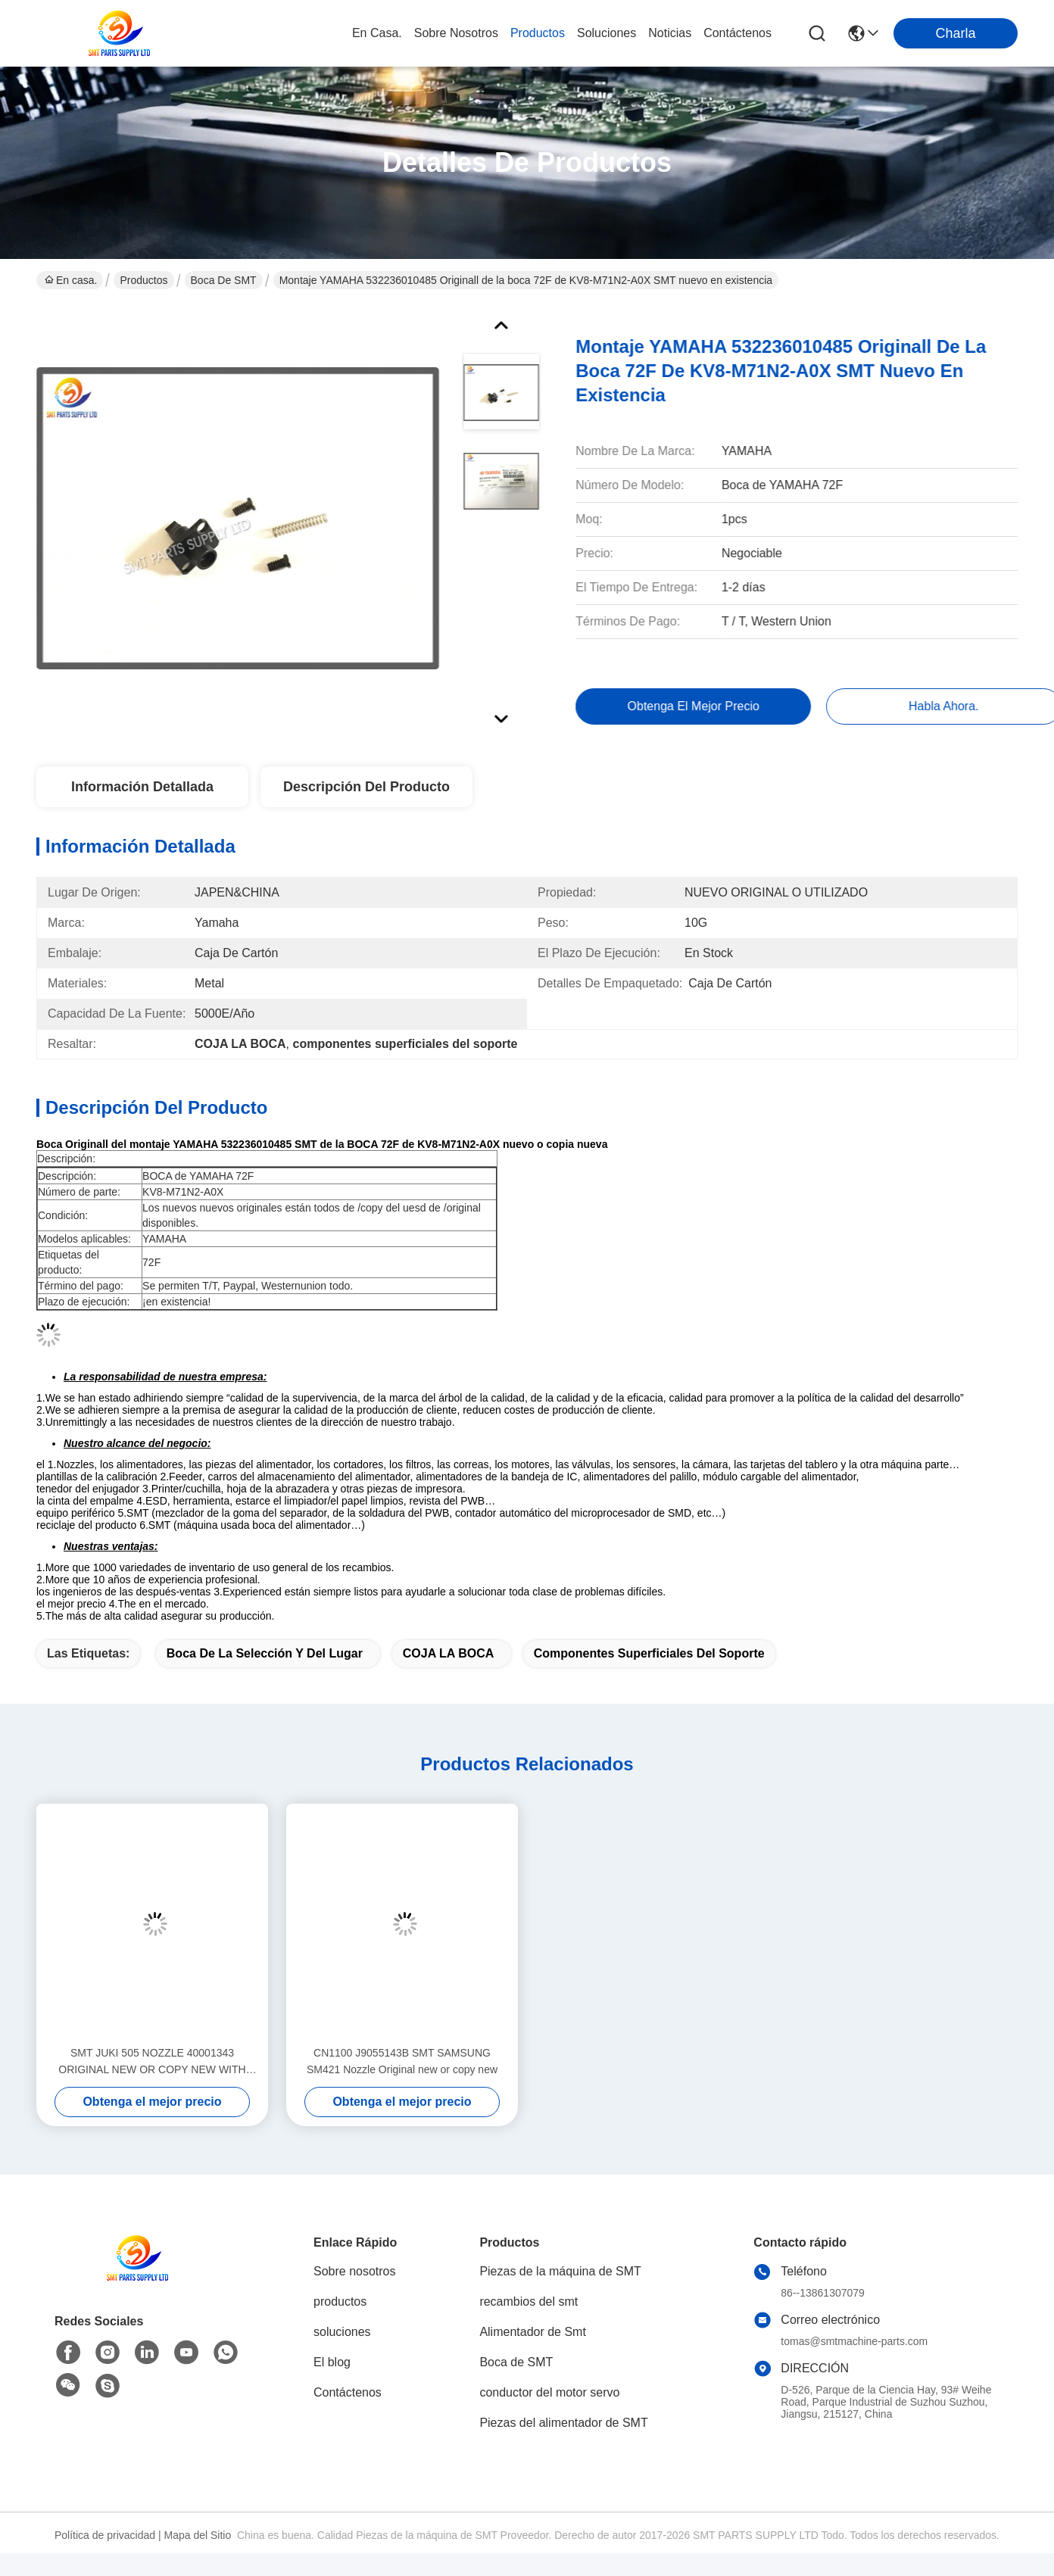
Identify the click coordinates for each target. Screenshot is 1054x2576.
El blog (332, 2362)
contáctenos (737, 33)
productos (537, 33)
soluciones (606, 33)
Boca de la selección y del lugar (265, 1653)
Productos (143, 280)
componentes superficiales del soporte (649, 1653)
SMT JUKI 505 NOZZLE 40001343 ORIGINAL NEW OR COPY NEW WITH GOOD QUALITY (151, 2062)
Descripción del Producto (366, 786)
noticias (669, 33)
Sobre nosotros (354, 2271)
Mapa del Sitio (198, 2535)
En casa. (377, 33)
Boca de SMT (224, 280)
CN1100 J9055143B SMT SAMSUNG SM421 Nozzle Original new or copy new (402, 2061)
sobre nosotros (456, 33)
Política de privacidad (105, 2535)
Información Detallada (142, 786)
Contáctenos (347, 2392)
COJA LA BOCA (448, 1653)
